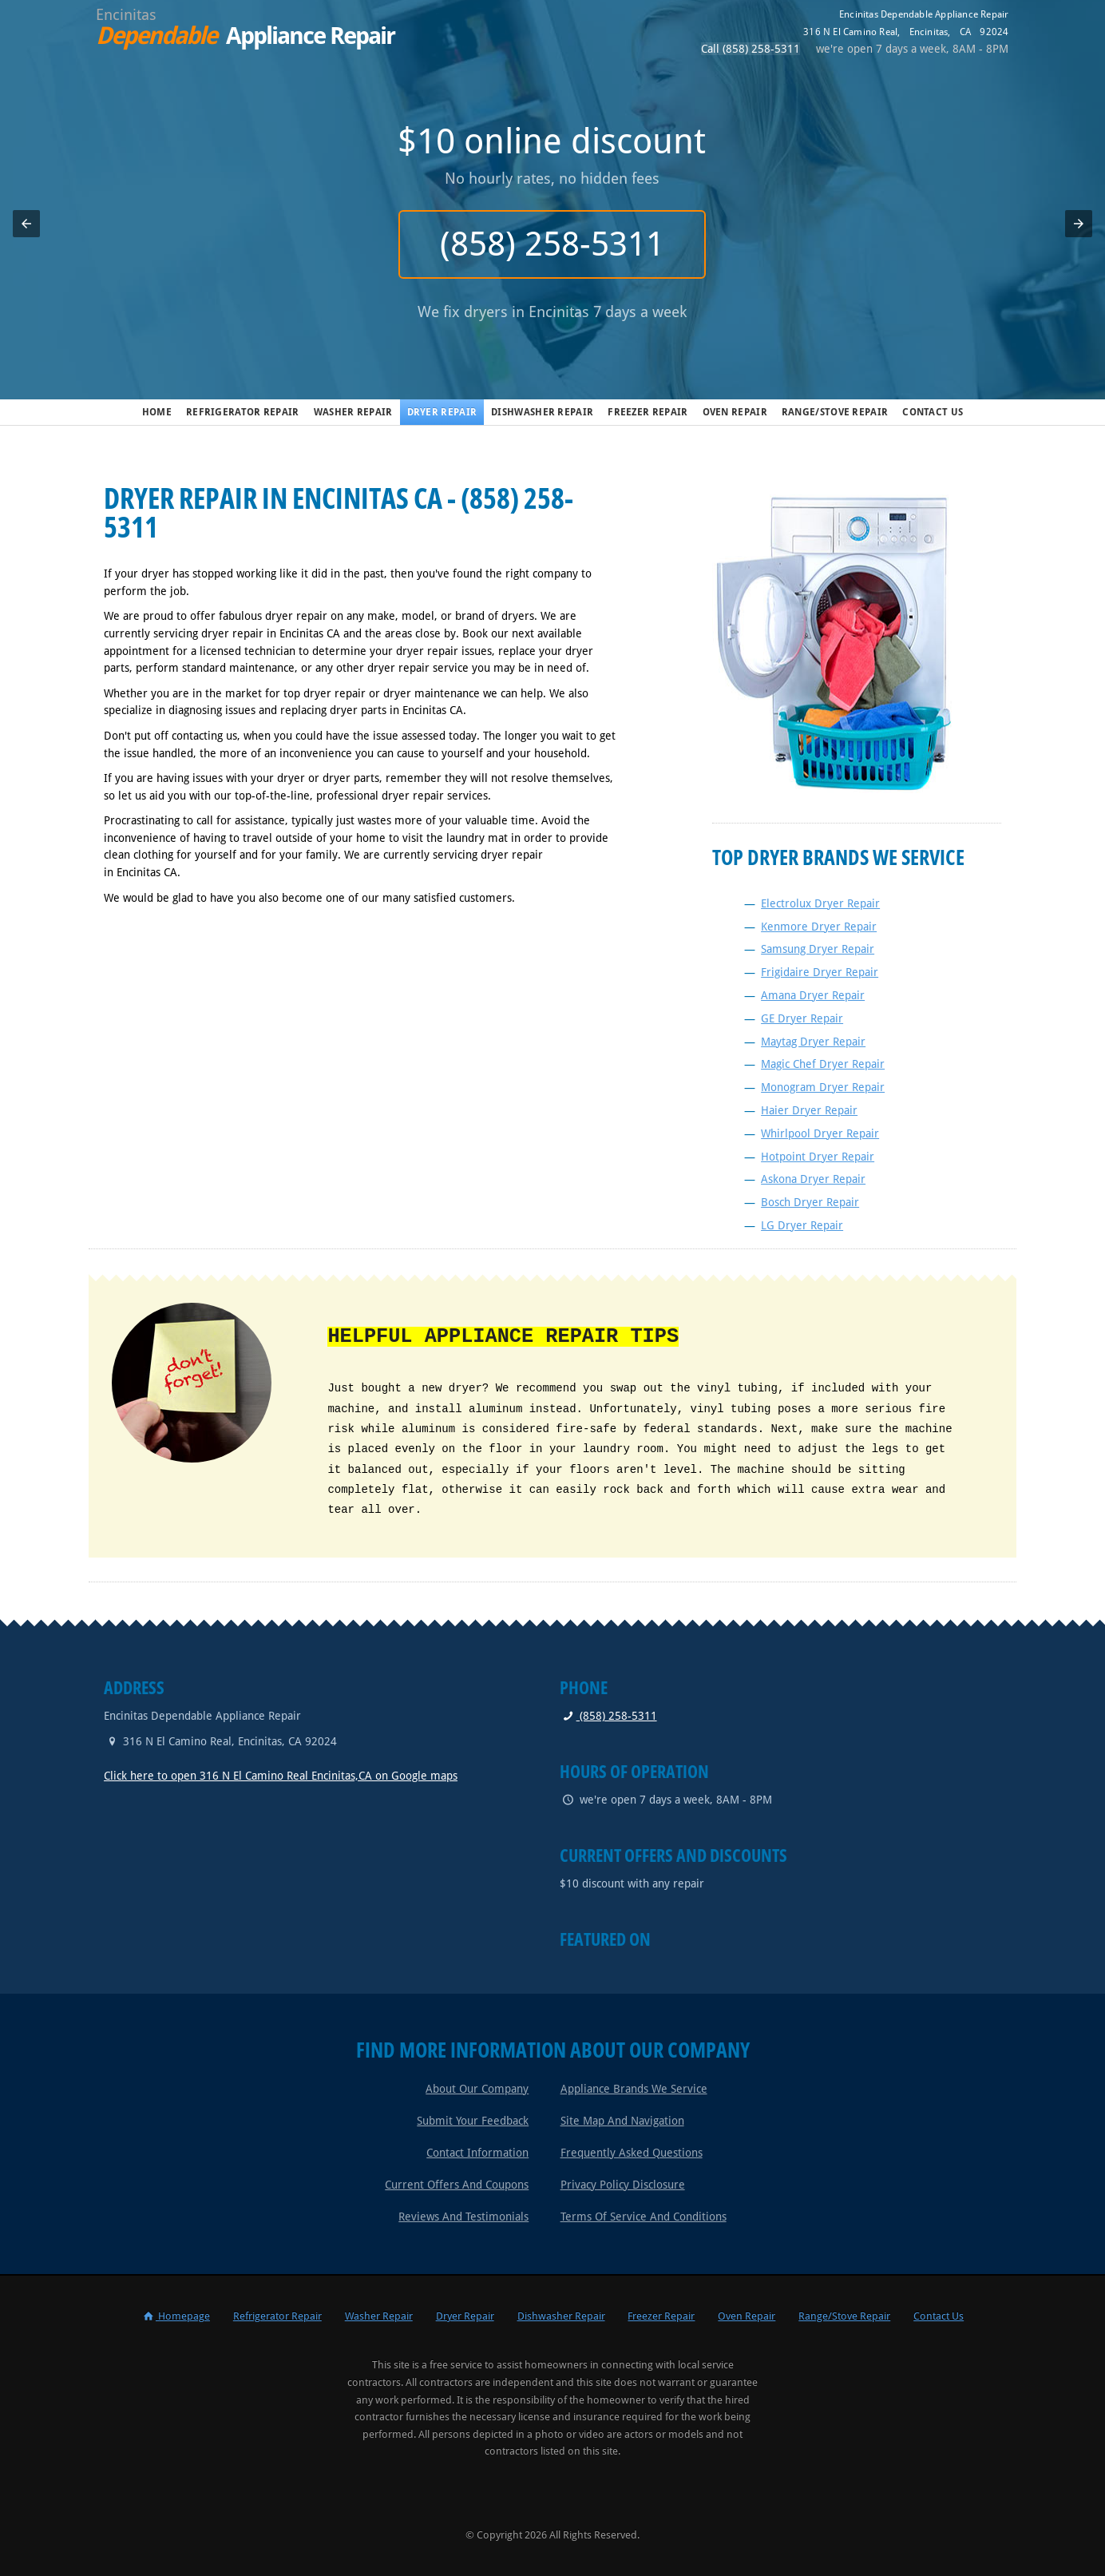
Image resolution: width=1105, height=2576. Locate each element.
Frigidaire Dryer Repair (819, 972)
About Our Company (477, 2088)
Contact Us (932, 412)
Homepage (175, 2316)
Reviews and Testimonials (463, 2216)
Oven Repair (735, 412)
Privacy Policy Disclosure (622, 2184)
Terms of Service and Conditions (643, 2216)
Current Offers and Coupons (457, 2184)
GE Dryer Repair (802, 1018)
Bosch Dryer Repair (810, 1202)
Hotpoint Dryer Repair (817, 1156)
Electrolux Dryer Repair (820, 903)
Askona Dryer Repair (813, 1179)
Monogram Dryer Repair (823, 1087)
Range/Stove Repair (835, 412)
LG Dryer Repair (802, 1225)
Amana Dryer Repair (813, 995)
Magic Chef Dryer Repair (823, 1064)
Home (157, 412)
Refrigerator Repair (242, 412)
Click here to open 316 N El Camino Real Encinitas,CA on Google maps (280, 1775)
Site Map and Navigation (622, 2120)
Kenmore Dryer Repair (819, 926)
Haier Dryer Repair (809, 1110)
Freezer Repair (647, 412)
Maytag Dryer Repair (813, 1041)
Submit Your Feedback (473, 2120)
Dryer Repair (442, 412)
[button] (26, 223)
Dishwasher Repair (542, 412)
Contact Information (477, 2152)
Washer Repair (353, 412)
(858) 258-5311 (553, 244)
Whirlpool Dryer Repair (820, 1133)
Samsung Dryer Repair (817, 949)
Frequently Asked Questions (631, 2152)
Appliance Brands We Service (633, 2088)
